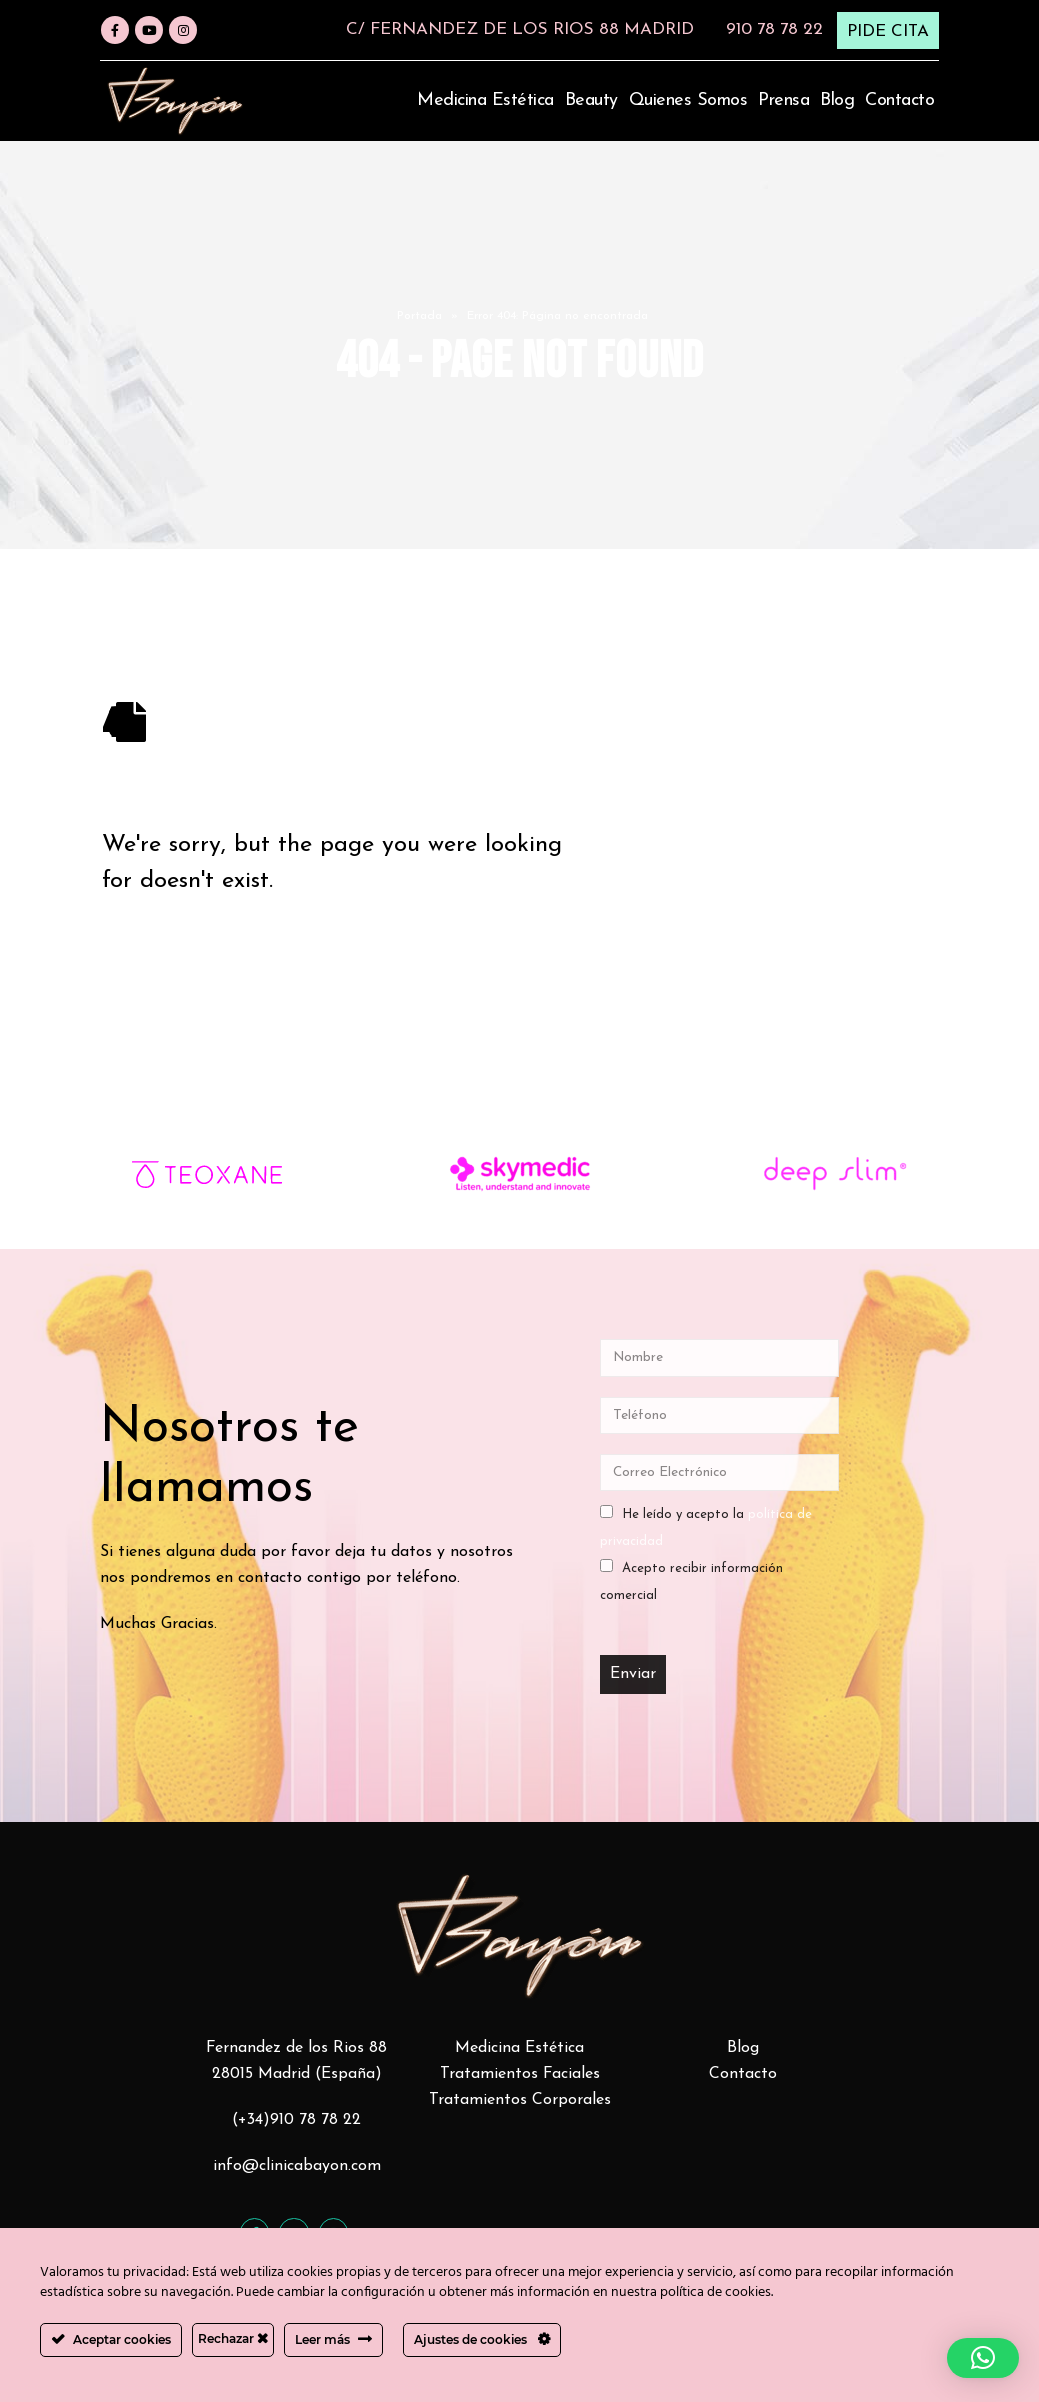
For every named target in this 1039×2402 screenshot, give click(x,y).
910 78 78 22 (774, 29)
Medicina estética (485, 100)
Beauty (591, 100)
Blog (837, 100)
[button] (983, 2358)
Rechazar (233, 2338)
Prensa (783, 100)
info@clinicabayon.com (297, 2166)
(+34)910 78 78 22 (296, 2120)
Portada (419, 316)
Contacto (899, 100)
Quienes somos (688, 100)
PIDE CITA (888, 31)
